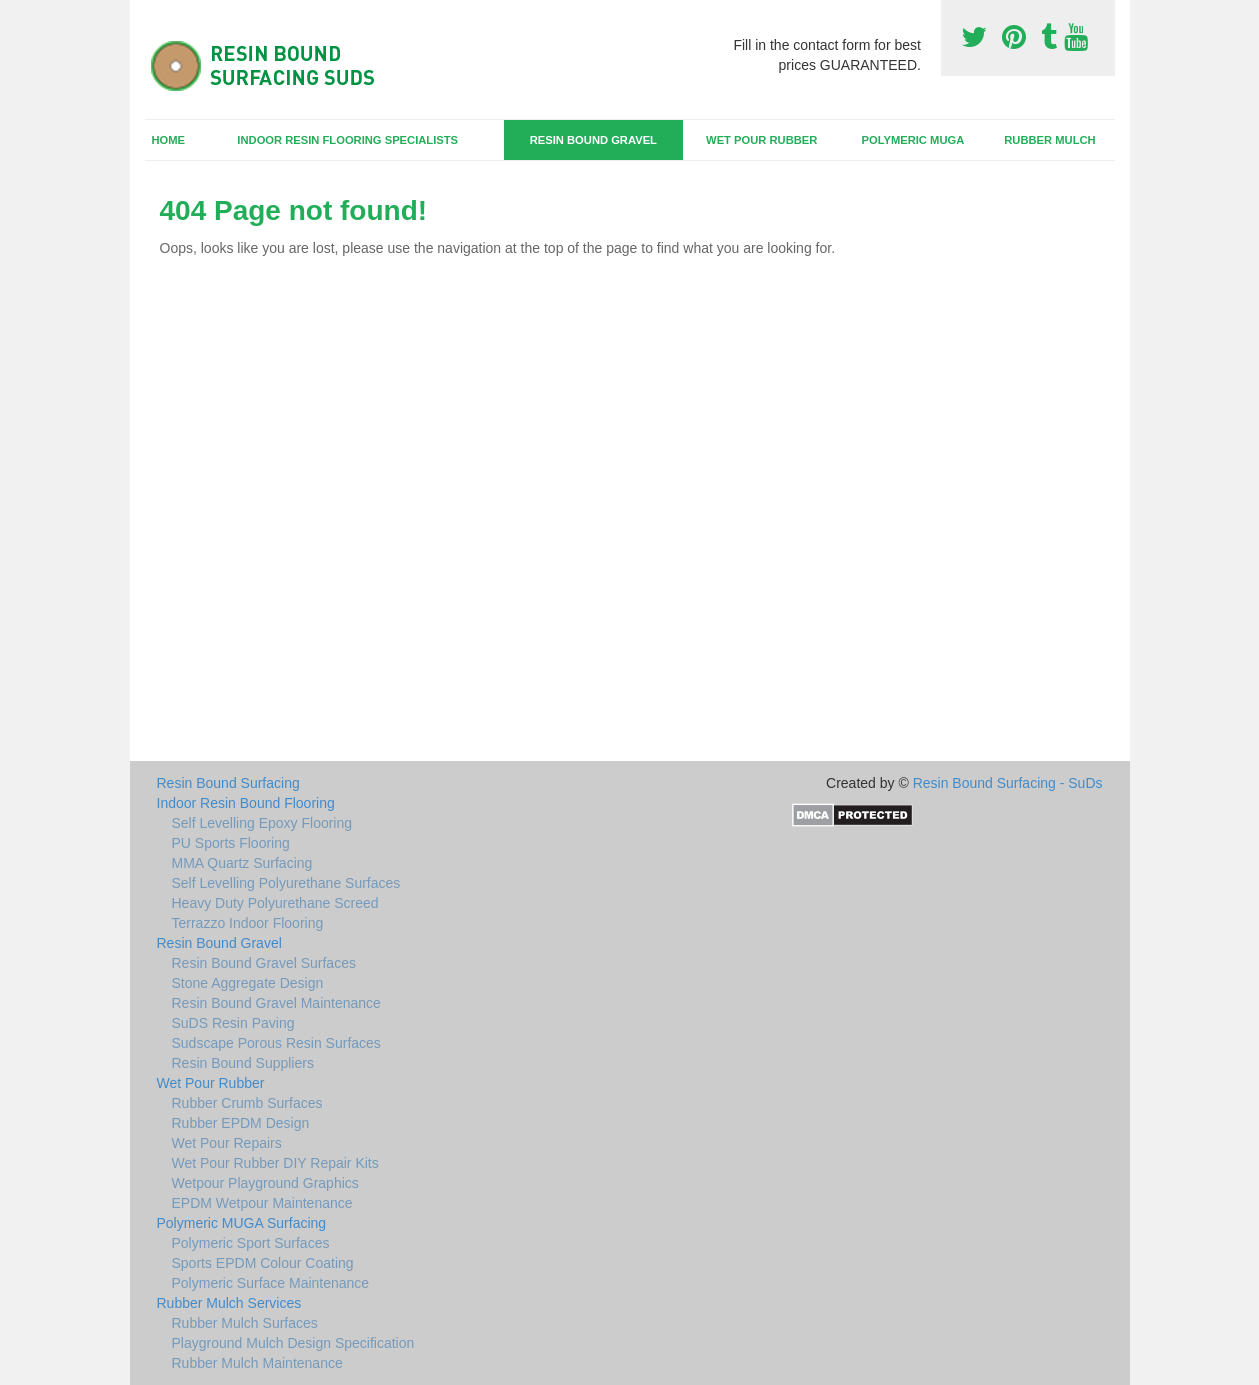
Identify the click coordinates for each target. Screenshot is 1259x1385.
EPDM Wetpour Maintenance (262, 1203)
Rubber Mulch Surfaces (245, 1323)
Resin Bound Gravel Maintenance (276, 1003)
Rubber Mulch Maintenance (257, 1363)
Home (168, 140)
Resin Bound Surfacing (228, 783)
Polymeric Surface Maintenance (271, 1283)
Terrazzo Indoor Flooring (248, 923)
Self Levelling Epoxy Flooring (262, 823)
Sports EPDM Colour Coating (263, 1263)
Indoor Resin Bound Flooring (246, 803)
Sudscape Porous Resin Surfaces (276, 1043)
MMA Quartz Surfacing (242, 863)
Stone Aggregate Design (248, 983)
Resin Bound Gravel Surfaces (264, 963)
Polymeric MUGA (912, 140)
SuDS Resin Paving (233, 1023)
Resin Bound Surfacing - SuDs (1008, 783)
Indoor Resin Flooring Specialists (347, 140)
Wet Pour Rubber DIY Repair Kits (275, 1163)
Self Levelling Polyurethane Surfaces (286, 883)
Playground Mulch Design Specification (293, 1343)
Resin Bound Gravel (593, 140)
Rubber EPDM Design (241, 1123)
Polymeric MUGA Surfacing (242, 1223)
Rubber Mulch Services (229, 1303)
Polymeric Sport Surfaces (251, 1243)
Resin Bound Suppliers (243, 1063)
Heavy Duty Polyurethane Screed (275, 903)
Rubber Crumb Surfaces (247, 1103)
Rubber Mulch (1049, 140)
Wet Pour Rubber (761, 140)
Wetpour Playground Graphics (265, 1183)
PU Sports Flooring (231, 843)
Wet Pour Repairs (227, 1143)
